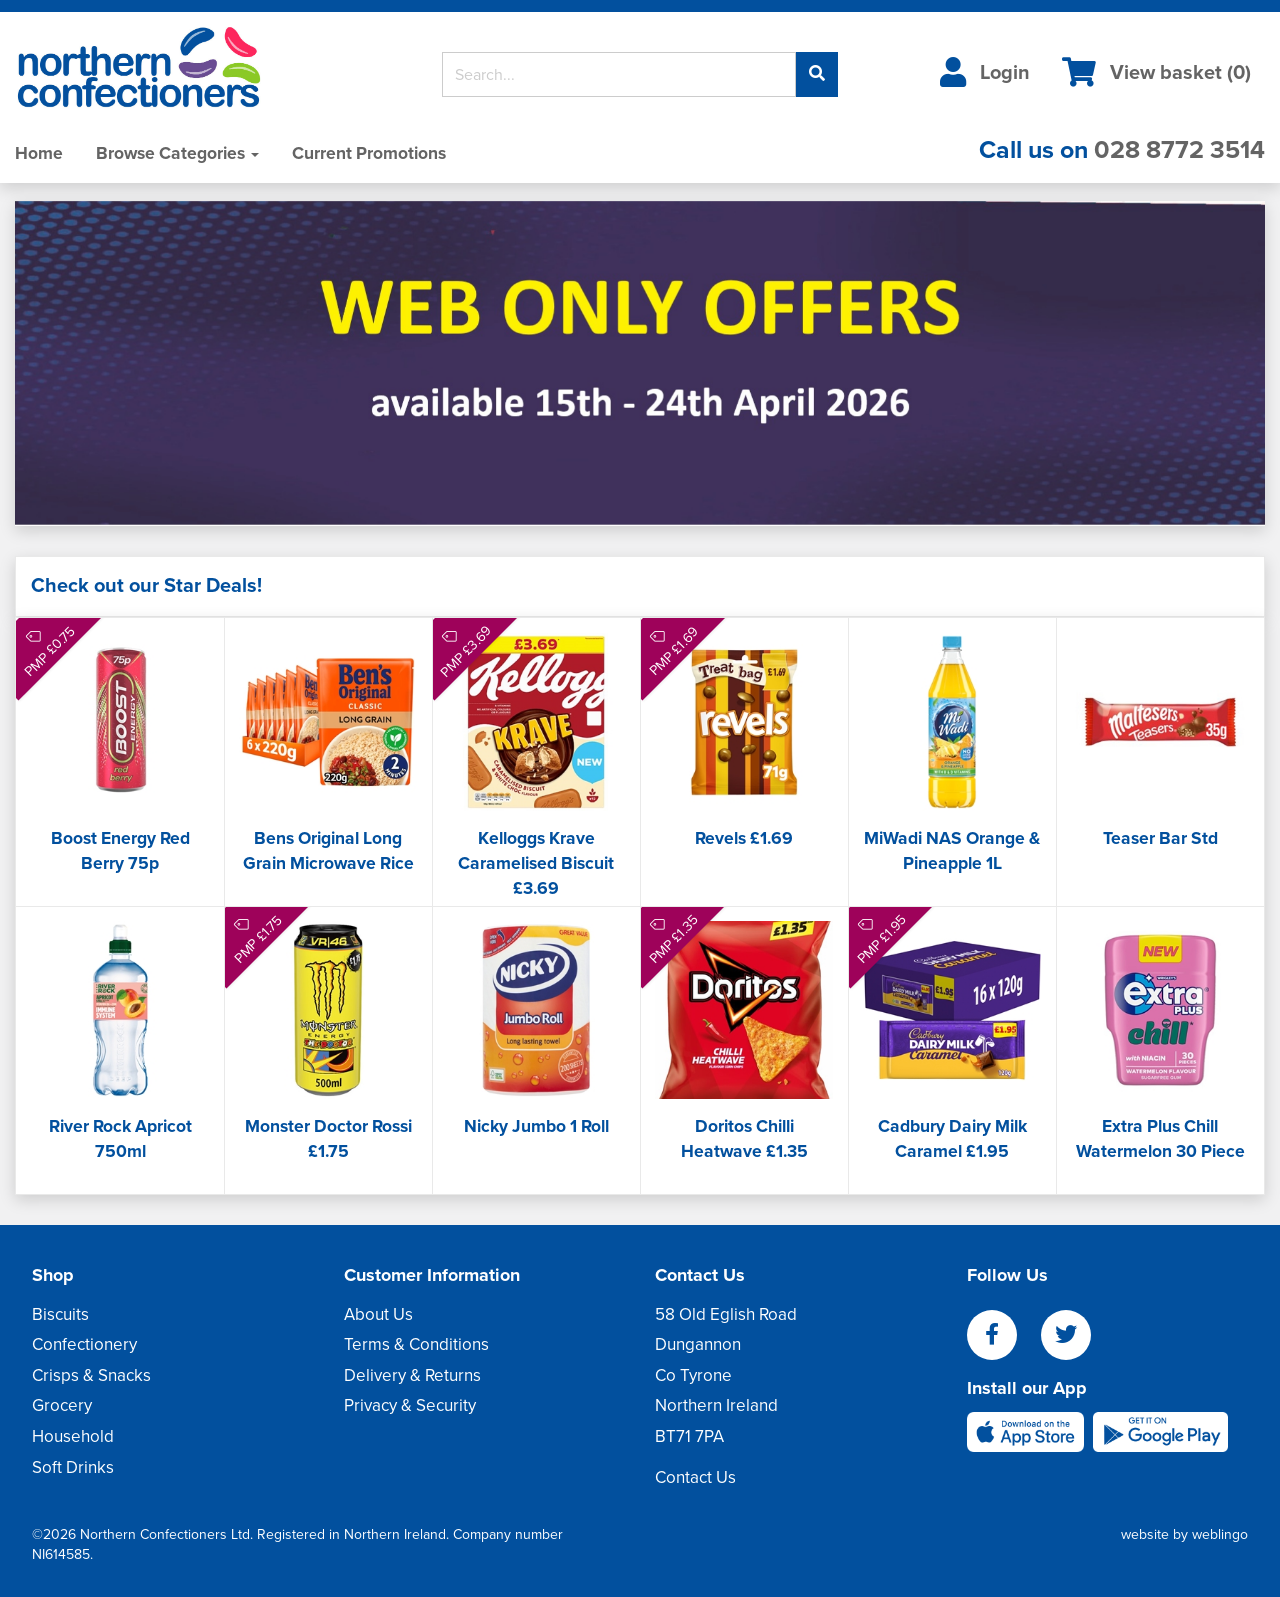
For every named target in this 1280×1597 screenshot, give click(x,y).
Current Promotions (369, 153)
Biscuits (60, 1314)
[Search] (619, 74)
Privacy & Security (410, 1405)
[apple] (1030, 1430)
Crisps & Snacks (91, 1375)
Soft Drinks (73, 1467)
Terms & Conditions (416, 1344)
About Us (378, 1314)
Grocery (62, 1405)
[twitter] (1076, 1336)
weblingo (1220, 1534)
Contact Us (695, 1477)
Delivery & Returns (412, 1375)
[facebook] (1004, 1336)
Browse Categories (177, 153)
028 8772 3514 (1179, 150)
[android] (1160, 1430)
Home (39, 153)
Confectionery (84, 1344)
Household (73, 1436)
